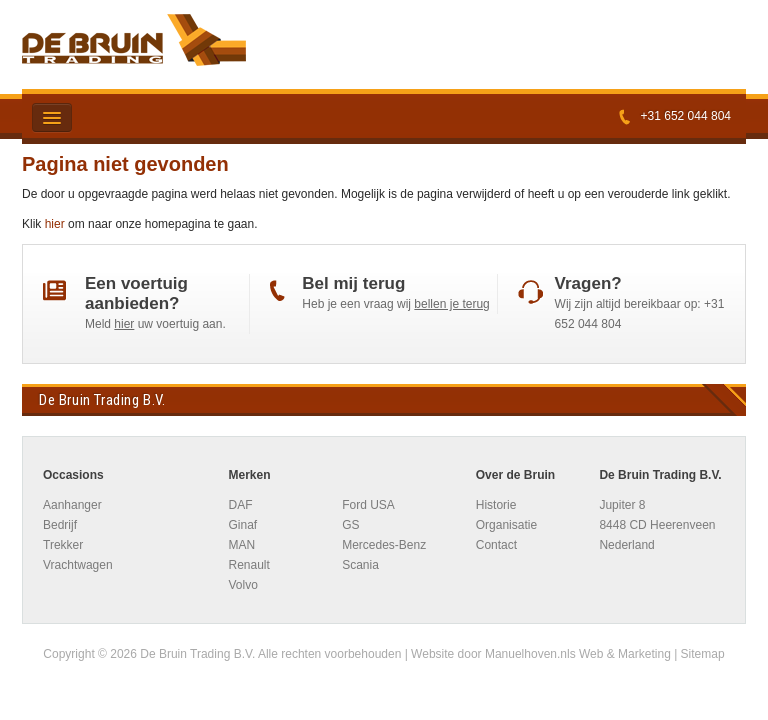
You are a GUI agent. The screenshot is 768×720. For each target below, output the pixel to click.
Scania (360, 565)
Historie (496, 505)
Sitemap (703, 654)
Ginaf (242, 525)
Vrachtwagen (78, 565)
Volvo (242, 585)
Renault (248, 565)
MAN (241, 545)
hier (55, 224)
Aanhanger (72, 505)
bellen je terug (451, 304)
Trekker (63, 545)
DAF (240, 505)
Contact (496, 545)
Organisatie (506, 525)
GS (350, 525)
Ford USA (368, 505)
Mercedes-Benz (384, 545)
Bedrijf (60, 525)
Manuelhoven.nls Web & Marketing (578, 654)
